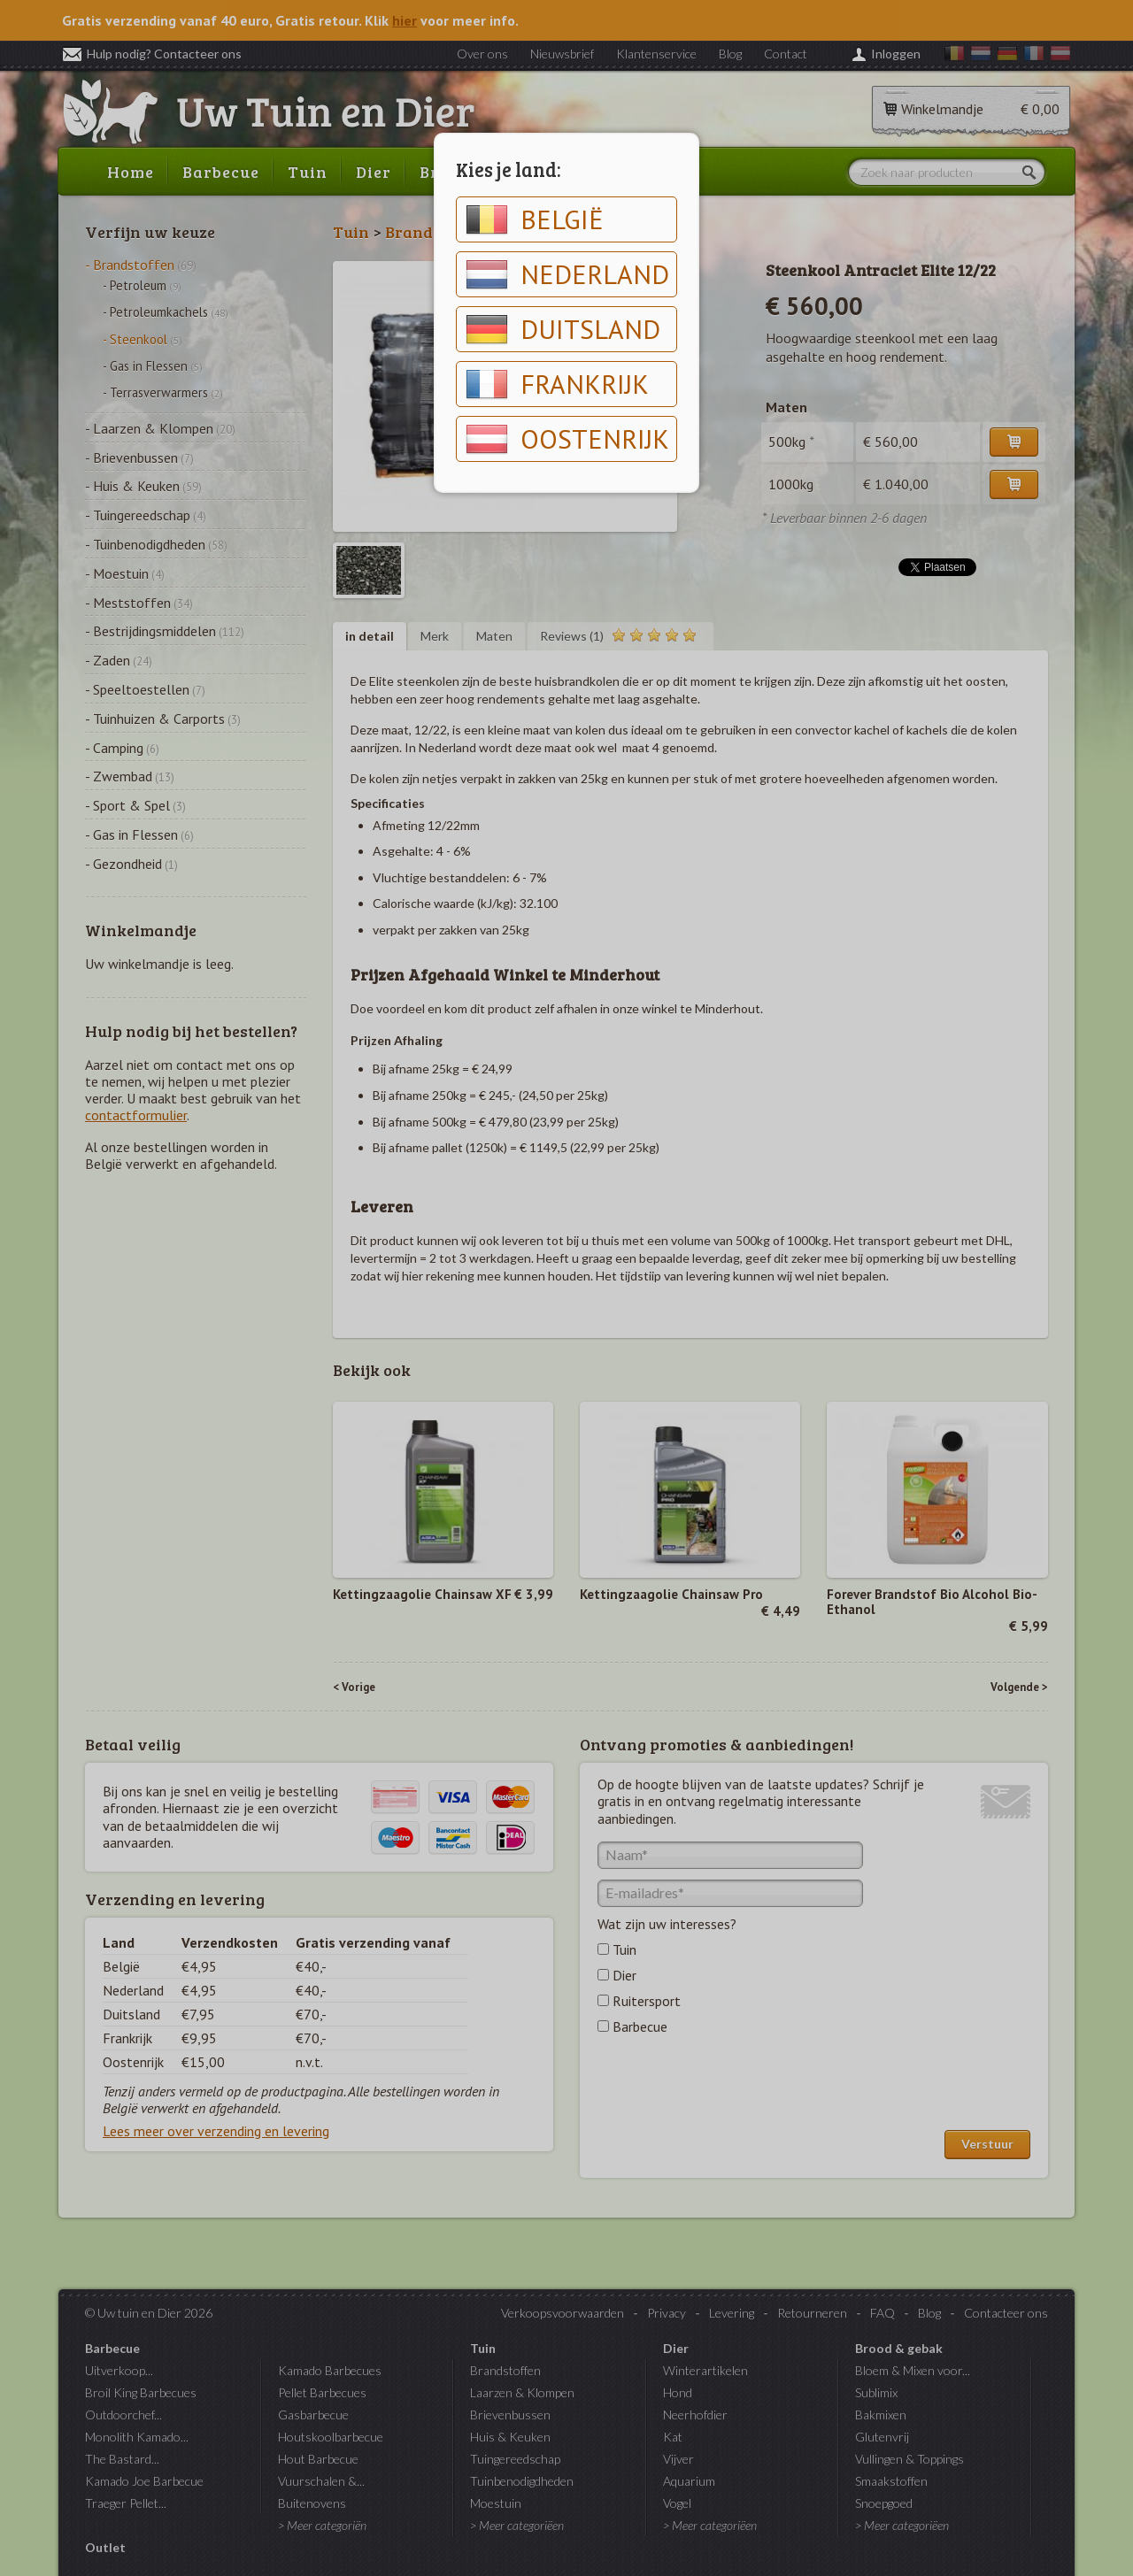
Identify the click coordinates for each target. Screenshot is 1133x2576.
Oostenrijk (567, 439)
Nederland (567, 274)
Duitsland (563, 329)
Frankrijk (557, 384)
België (535, 219)
